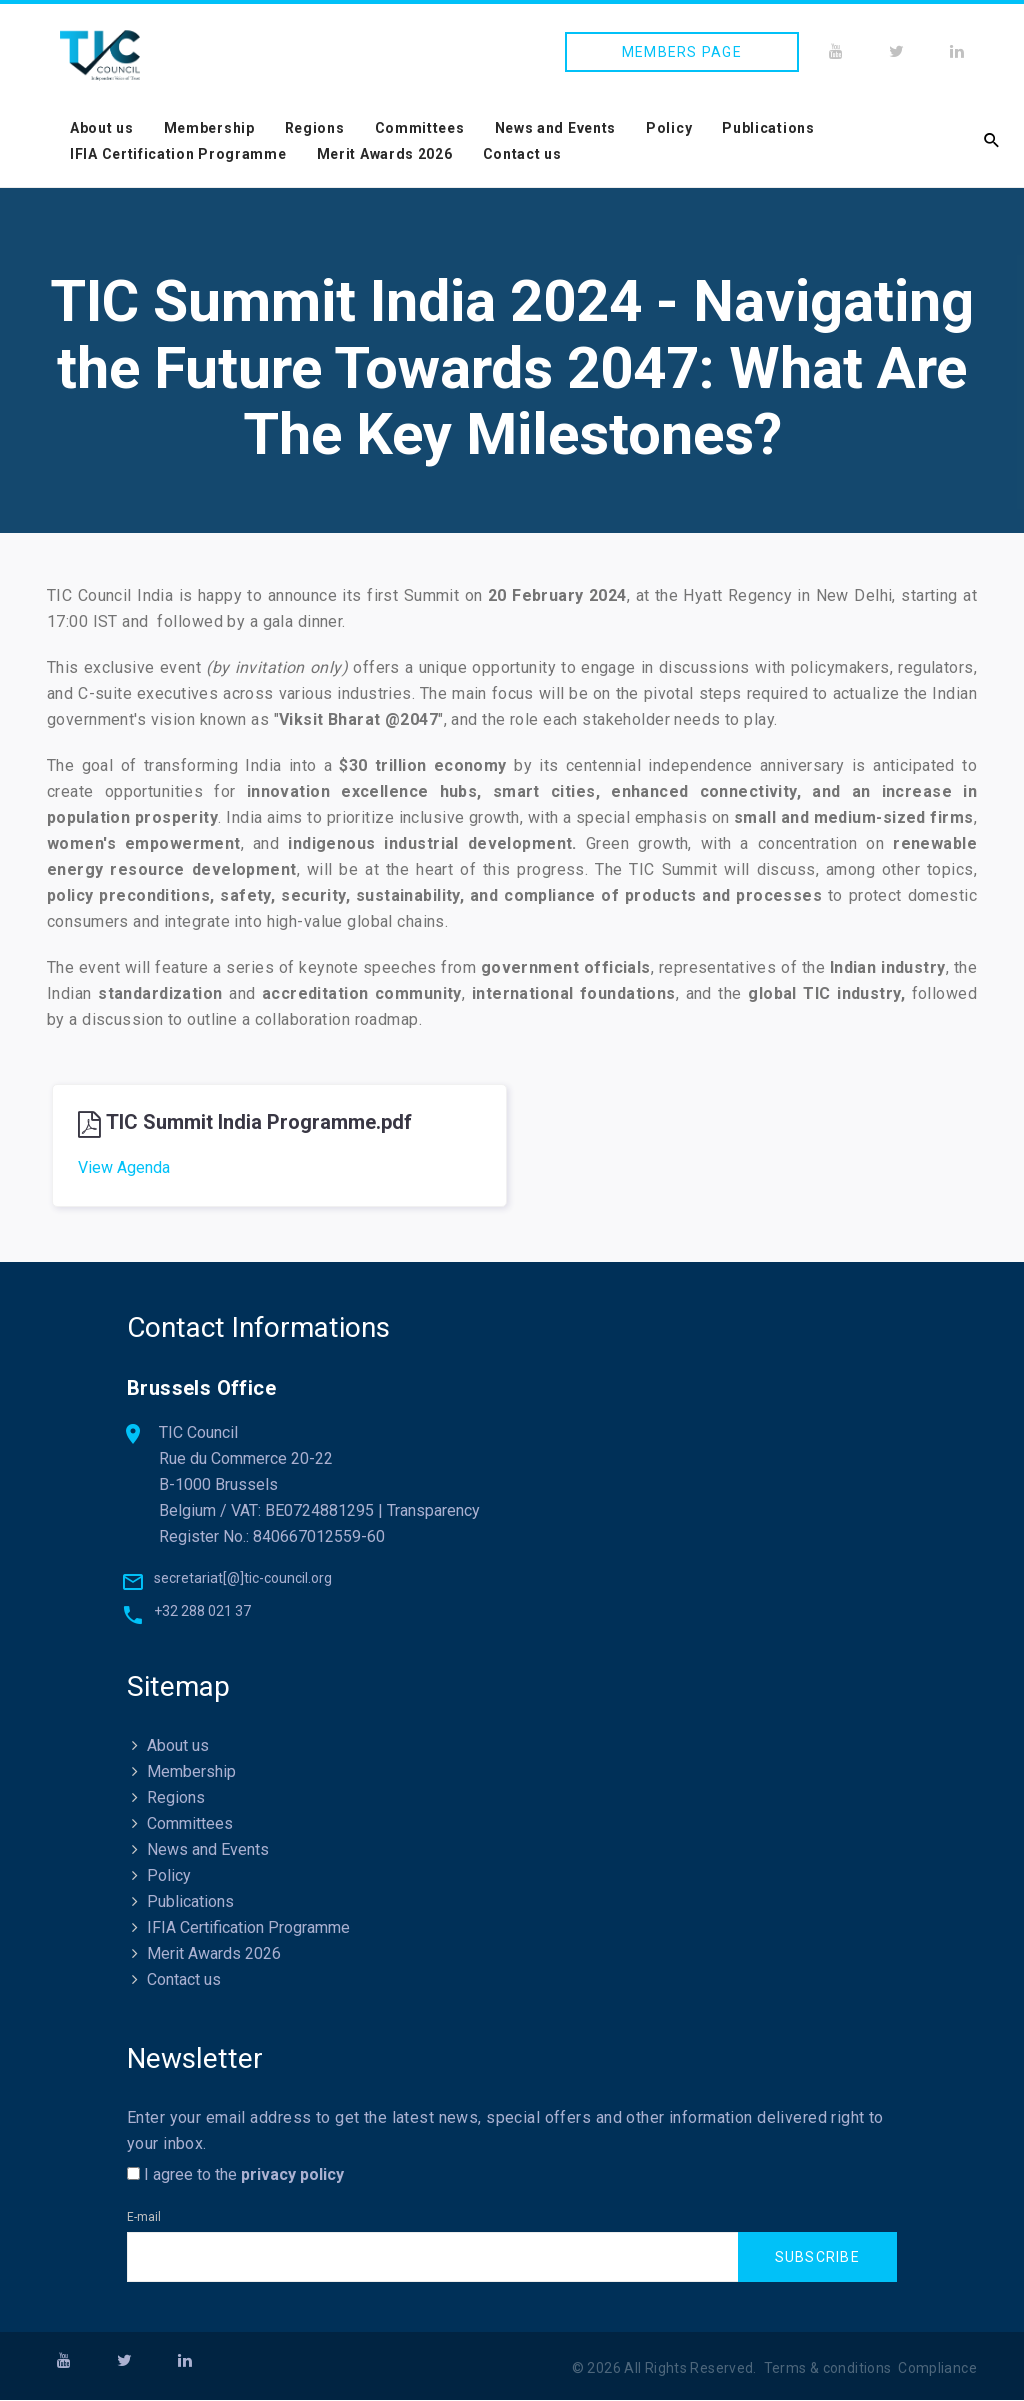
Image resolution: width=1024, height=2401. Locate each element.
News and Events (556, 128)
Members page (682, 52)
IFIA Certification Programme (178, 154)
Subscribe (817, 2258)
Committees (420, 128)
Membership (209, 128)
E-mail (144, 2219)
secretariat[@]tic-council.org (243, 1580)
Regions (315, 128)
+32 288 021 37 (202, 1613)
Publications (768, 128)
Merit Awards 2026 (385, 154)
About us (102, 128)
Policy (669, 128)
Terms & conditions (828, 2369)
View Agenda (124, 1167)
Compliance (937, 2369)
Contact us (522, 154)
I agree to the (235, 2176)
